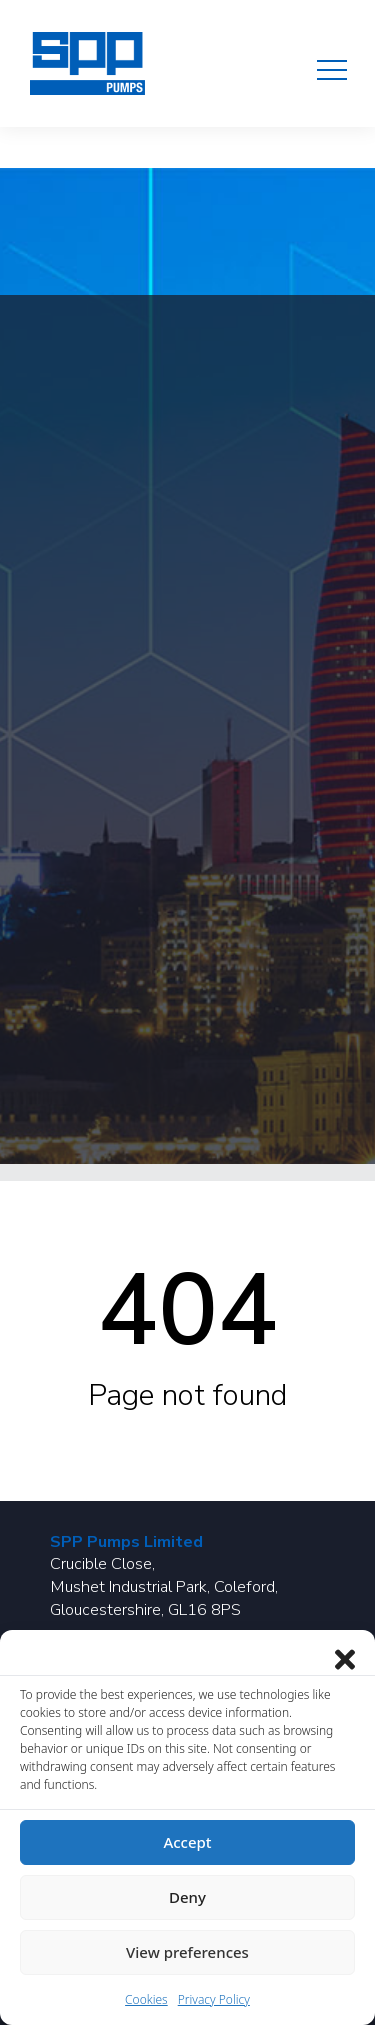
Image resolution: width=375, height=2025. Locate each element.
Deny (187, 1897)
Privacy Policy (214, 1999)
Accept (187, 1842)
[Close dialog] (345, 1655)
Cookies (146, 1999)
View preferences (187, 1952)
